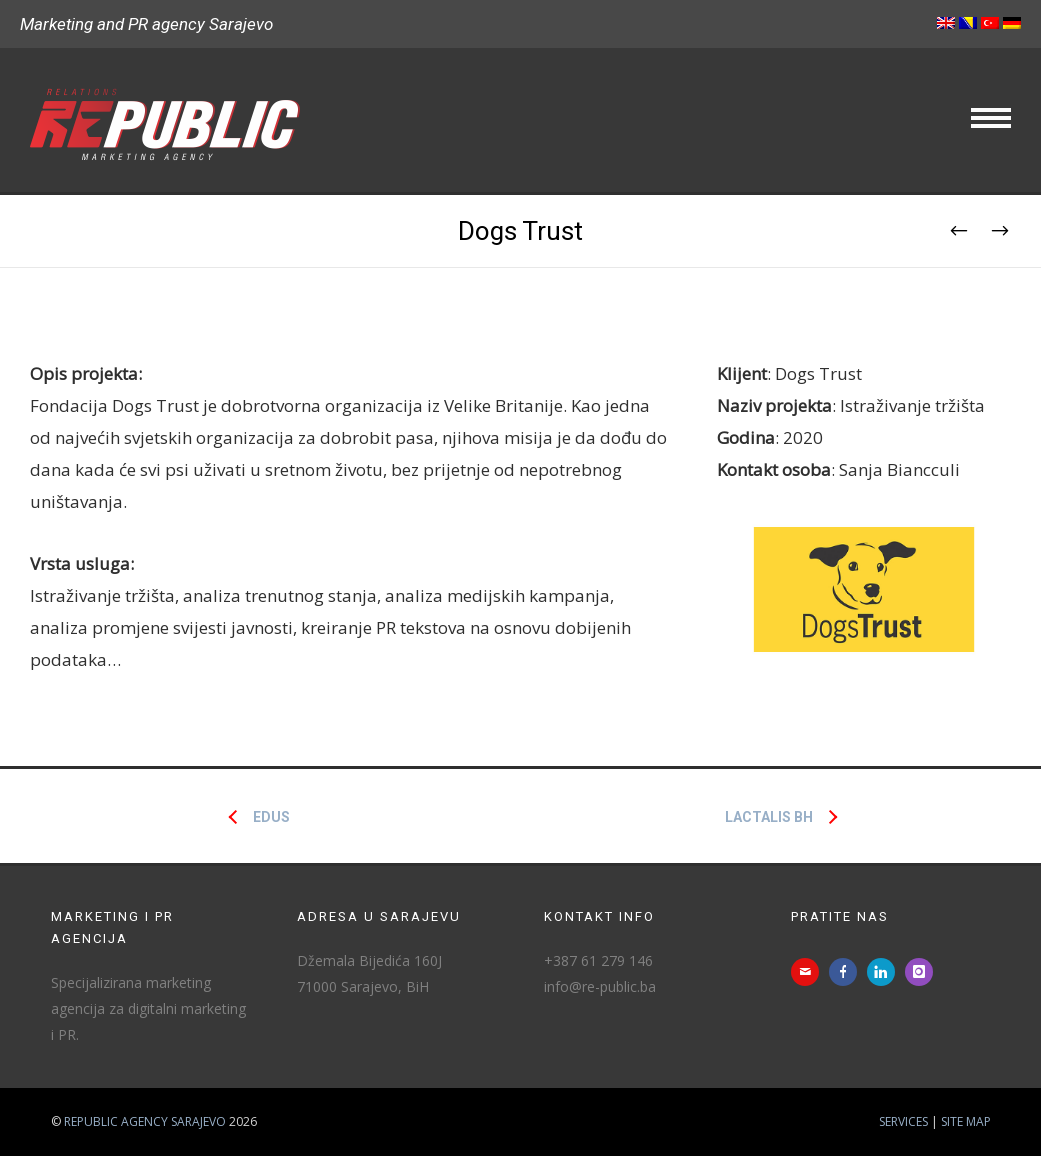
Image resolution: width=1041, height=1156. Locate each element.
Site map (966, 1121)
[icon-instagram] (924, 972)
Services (903, 1121)
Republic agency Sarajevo (145, 1121)
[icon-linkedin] (886, 972)
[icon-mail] (810, 972)
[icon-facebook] (848, 972)
